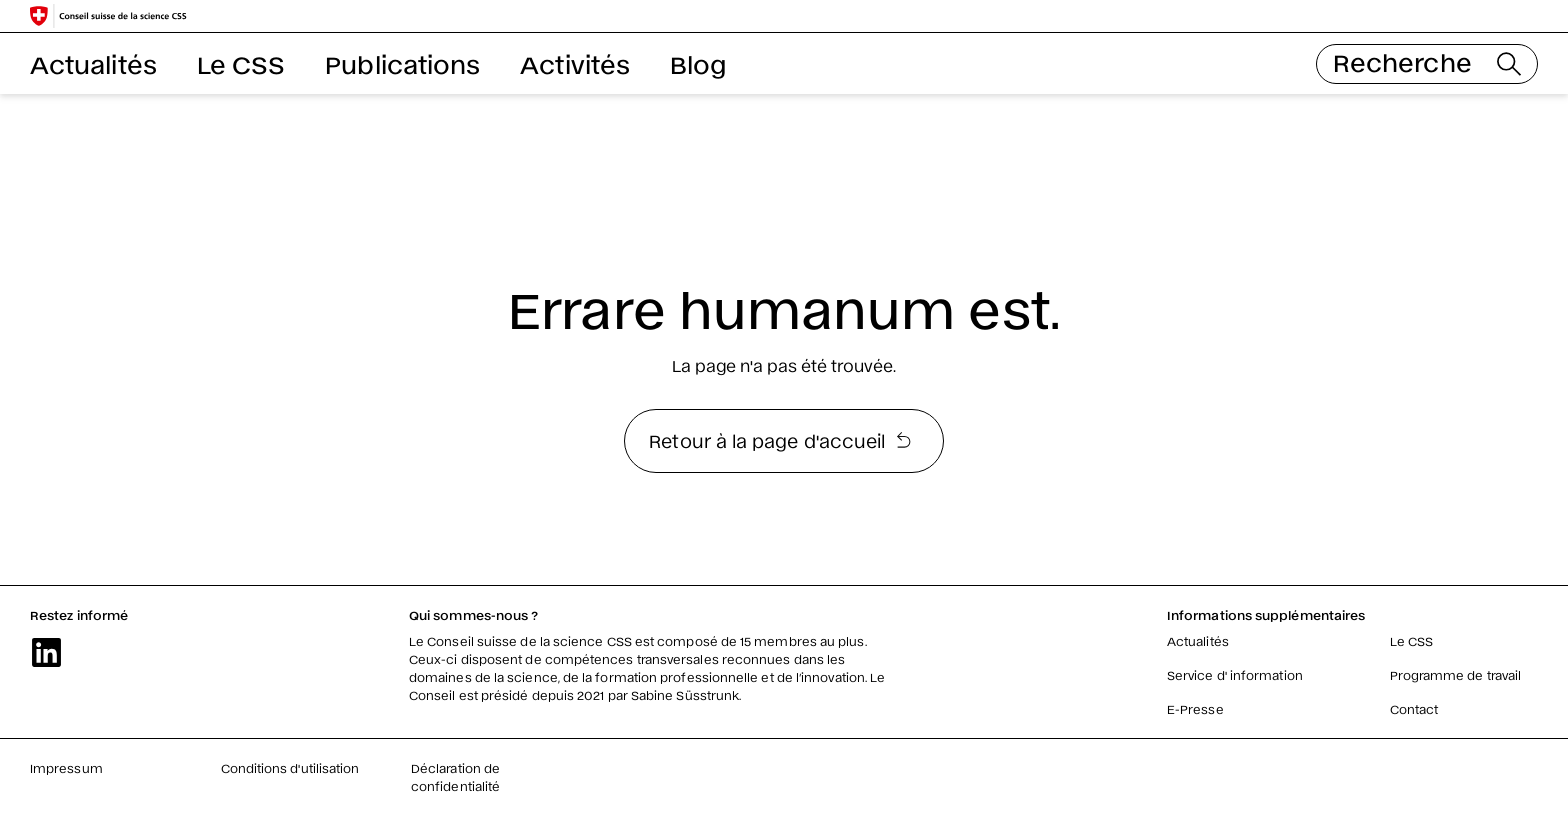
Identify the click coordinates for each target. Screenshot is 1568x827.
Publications (402, 63)
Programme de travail (1456, 675)
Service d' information (1235, 675)
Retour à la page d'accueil (779, 440)
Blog (698, 63)
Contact (1414, 709)
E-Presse (1195, 709)
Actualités (93, 63)
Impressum (66, 768)
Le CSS (241, 63)
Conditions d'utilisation (290, 768)
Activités (575, 63)
